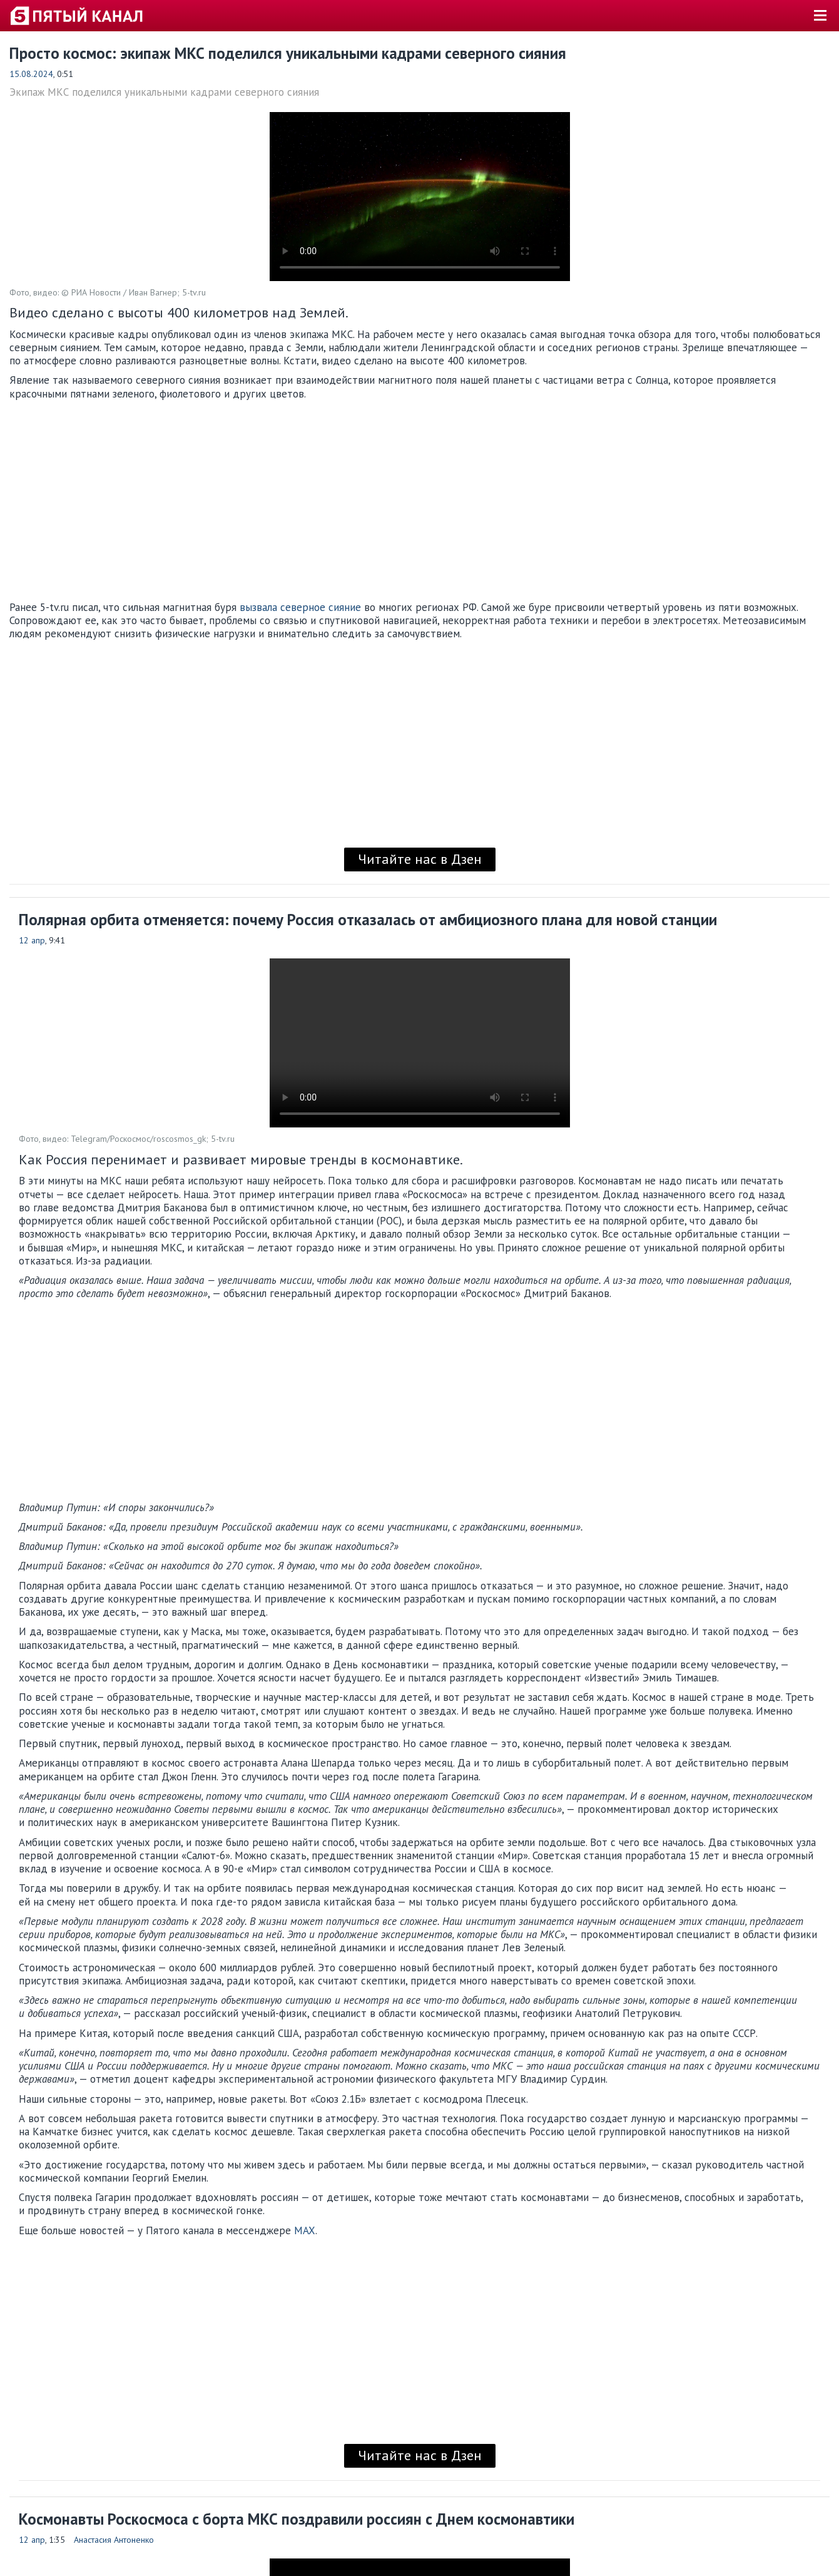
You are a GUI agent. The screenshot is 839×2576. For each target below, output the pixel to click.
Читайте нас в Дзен (420, 859)
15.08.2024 (31, 74)
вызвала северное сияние (300, 607)
